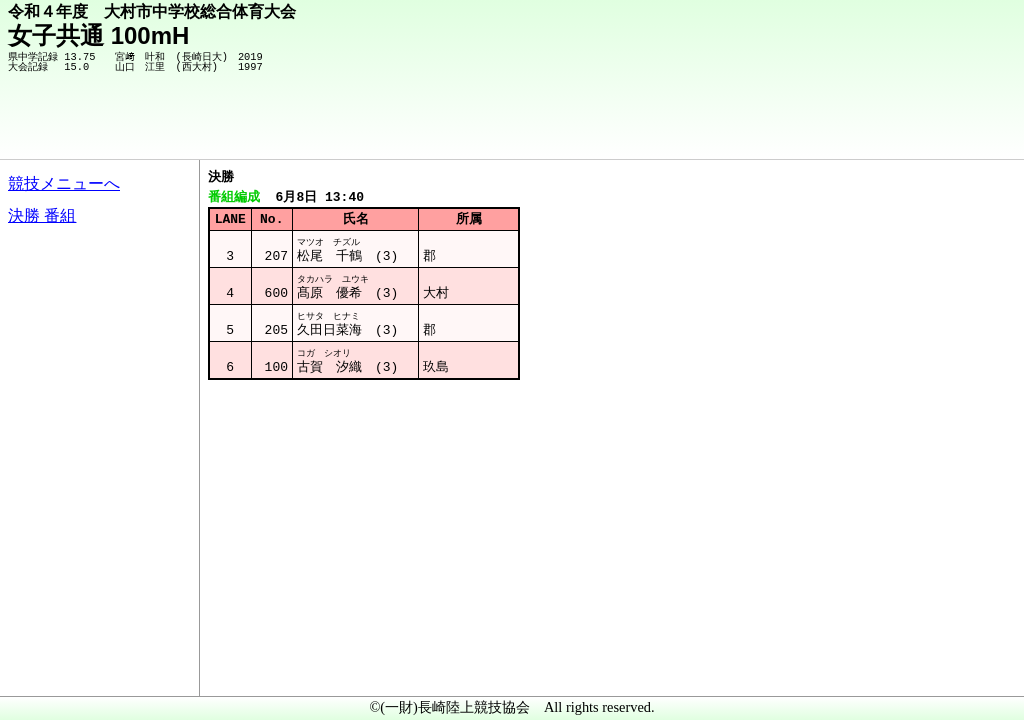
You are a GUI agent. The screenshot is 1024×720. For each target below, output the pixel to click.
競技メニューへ (64, 183)
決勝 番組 (42, 215)
